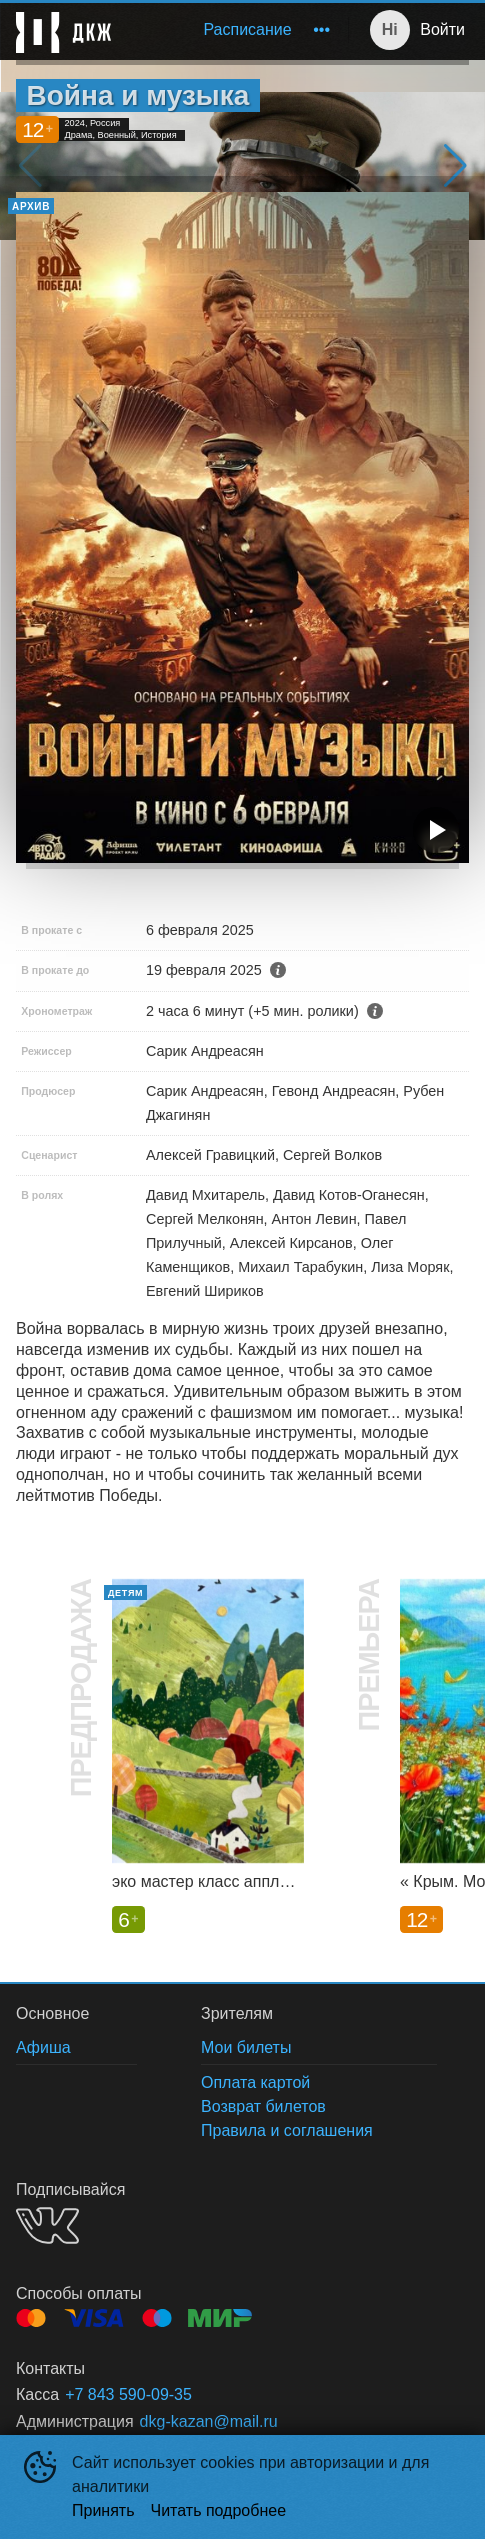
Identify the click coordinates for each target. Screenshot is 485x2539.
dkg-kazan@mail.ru (209, 2421)
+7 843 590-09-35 (128, 2394)
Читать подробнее (219, 2510)
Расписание (247, 29)
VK (47, 2225)
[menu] (233, 30)
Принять (103, 2510)
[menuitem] (247, 30)
